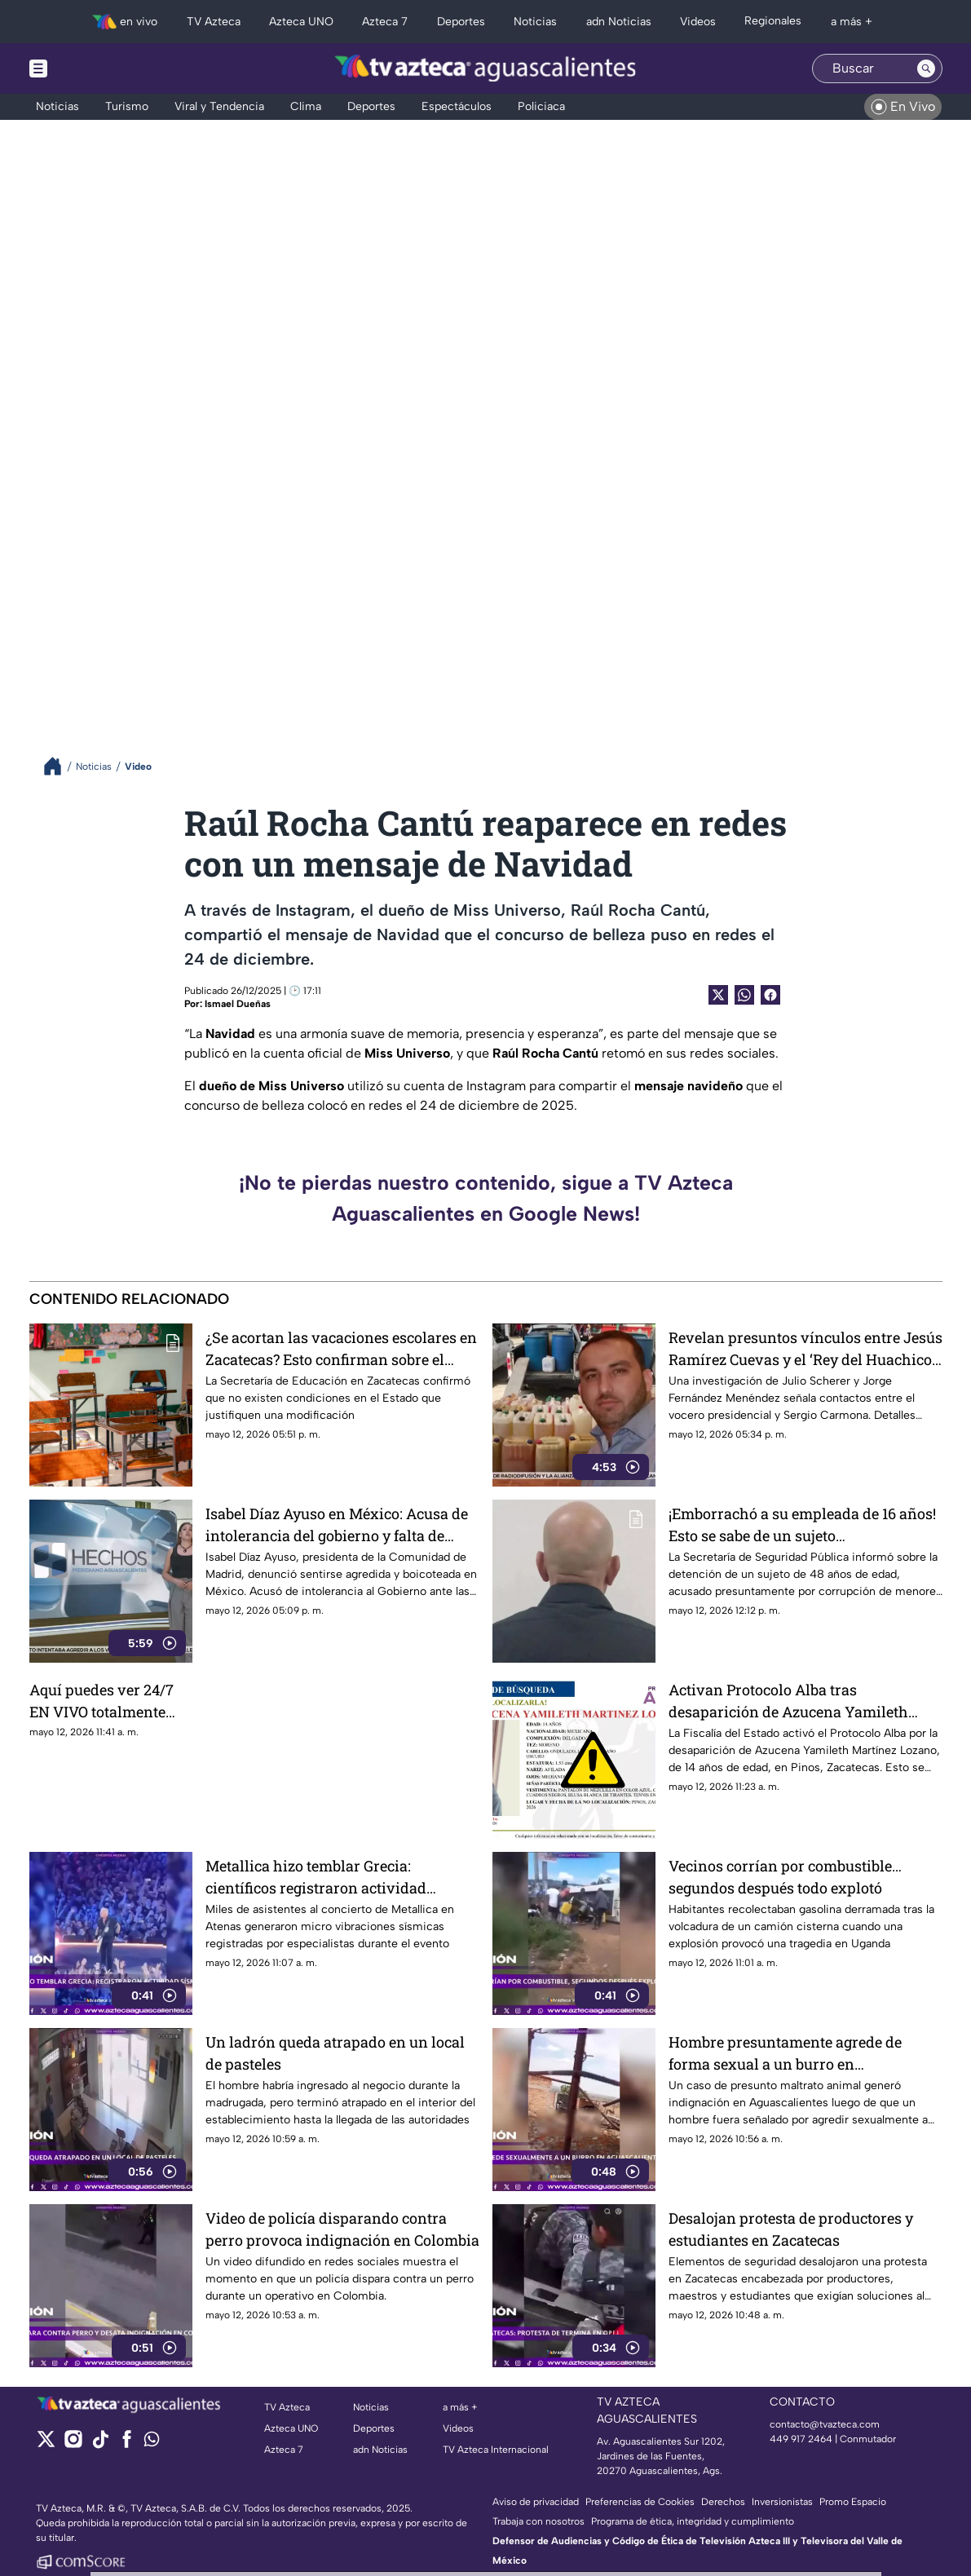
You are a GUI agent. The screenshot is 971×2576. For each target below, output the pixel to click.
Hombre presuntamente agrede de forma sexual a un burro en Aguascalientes (785, 2053)
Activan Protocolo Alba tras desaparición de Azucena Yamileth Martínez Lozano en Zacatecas (788, 1700)
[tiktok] (100, 2444)
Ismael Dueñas (238, 1004)
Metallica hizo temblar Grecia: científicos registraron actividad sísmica (315, 1877)
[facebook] (127, 2444)
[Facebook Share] (770, 995)
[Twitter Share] (718, 995)
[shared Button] (744, 995)
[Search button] (926, 68)
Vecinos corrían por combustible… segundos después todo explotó (785, 1877)
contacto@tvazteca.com (825, 2424)
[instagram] (73, 2444)
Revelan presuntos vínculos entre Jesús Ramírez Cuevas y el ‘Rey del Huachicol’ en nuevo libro (805, 1348)
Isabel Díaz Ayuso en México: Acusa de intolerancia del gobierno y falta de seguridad (336, 1524)
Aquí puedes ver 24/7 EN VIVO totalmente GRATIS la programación (101, 1700)
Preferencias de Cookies (640, 2502)
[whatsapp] (151, 2442)
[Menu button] (94, 68)
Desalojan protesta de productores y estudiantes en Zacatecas (791, 2229)
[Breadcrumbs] (59, 766)
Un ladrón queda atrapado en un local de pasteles (335, 2053)
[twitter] (46, 2444)
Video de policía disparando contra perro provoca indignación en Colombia (342, 2229)
